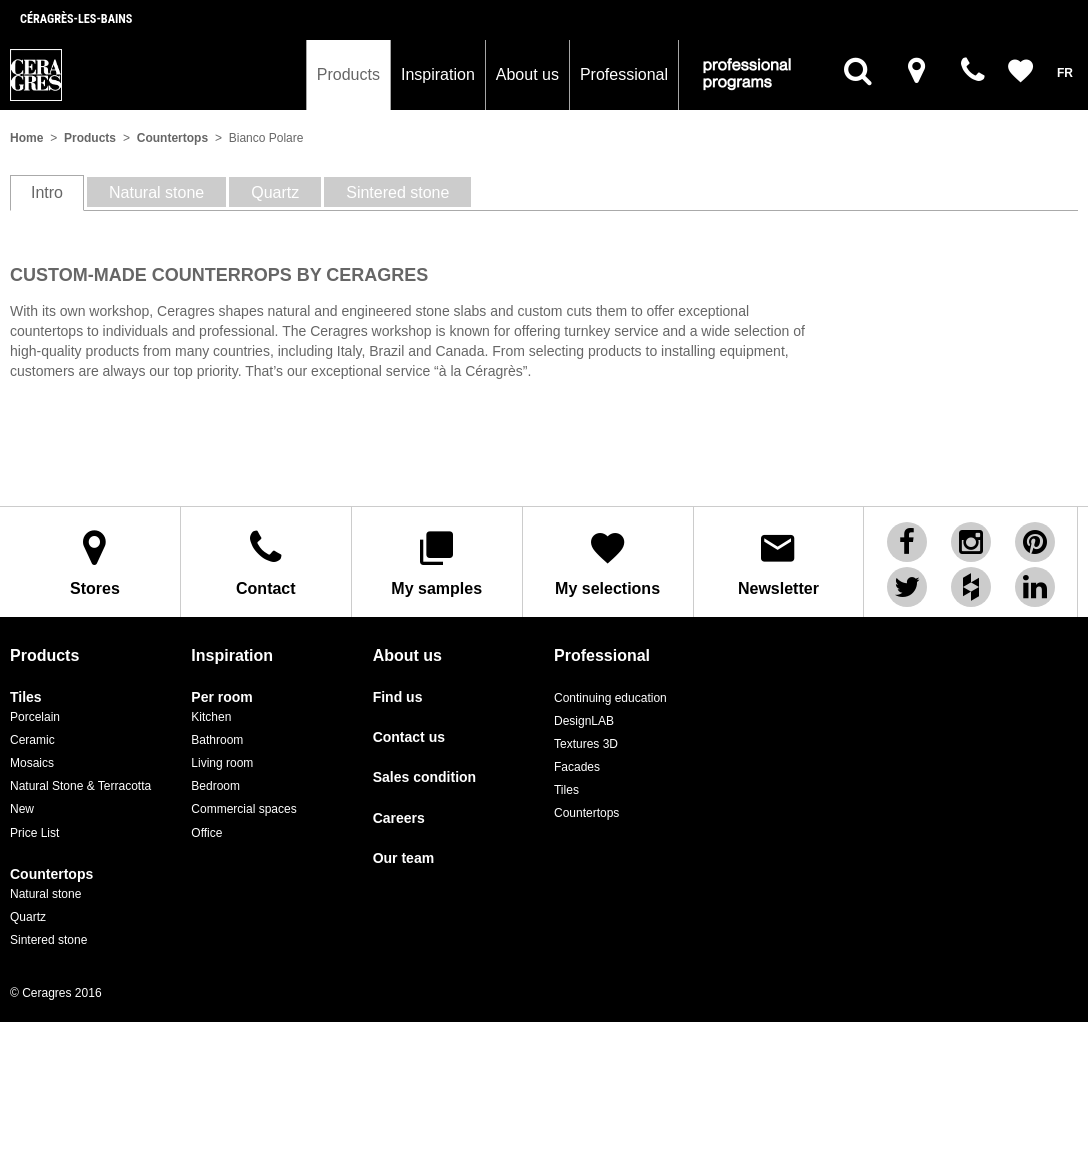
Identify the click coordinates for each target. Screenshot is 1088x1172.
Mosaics (32, 763)
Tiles (26, 697)
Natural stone (45, 894)
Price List (34, 833)
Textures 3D (586, 744)
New (22, 809)
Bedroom (215, 786)
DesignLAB (584, 721)
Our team (403, 858)
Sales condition (424, 777)
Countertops (172, 138)
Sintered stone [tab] (397, 192)
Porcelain (35, 717)
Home (26, 138)
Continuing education (610, 698)
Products (348, 74)
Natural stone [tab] (156, 192)
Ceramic (32, 740)
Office (206, 833)
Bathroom (217, 740)
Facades (577, 767)
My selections (608, 562)
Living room (222, 763)
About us (527, 74)
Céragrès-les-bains (76, 19)
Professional (624, 74)
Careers (399, 818)
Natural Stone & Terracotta (80, 786)
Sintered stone (48, 940)
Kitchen (211, 717)
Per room (221, 697)
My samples (437, 562)
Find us (398, 697)
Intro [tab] (47, 192)
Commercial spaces (243, 809)
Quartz (28, 917)
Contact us (409, 737)
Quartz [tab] (275, 192)
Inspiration (438, 74)
